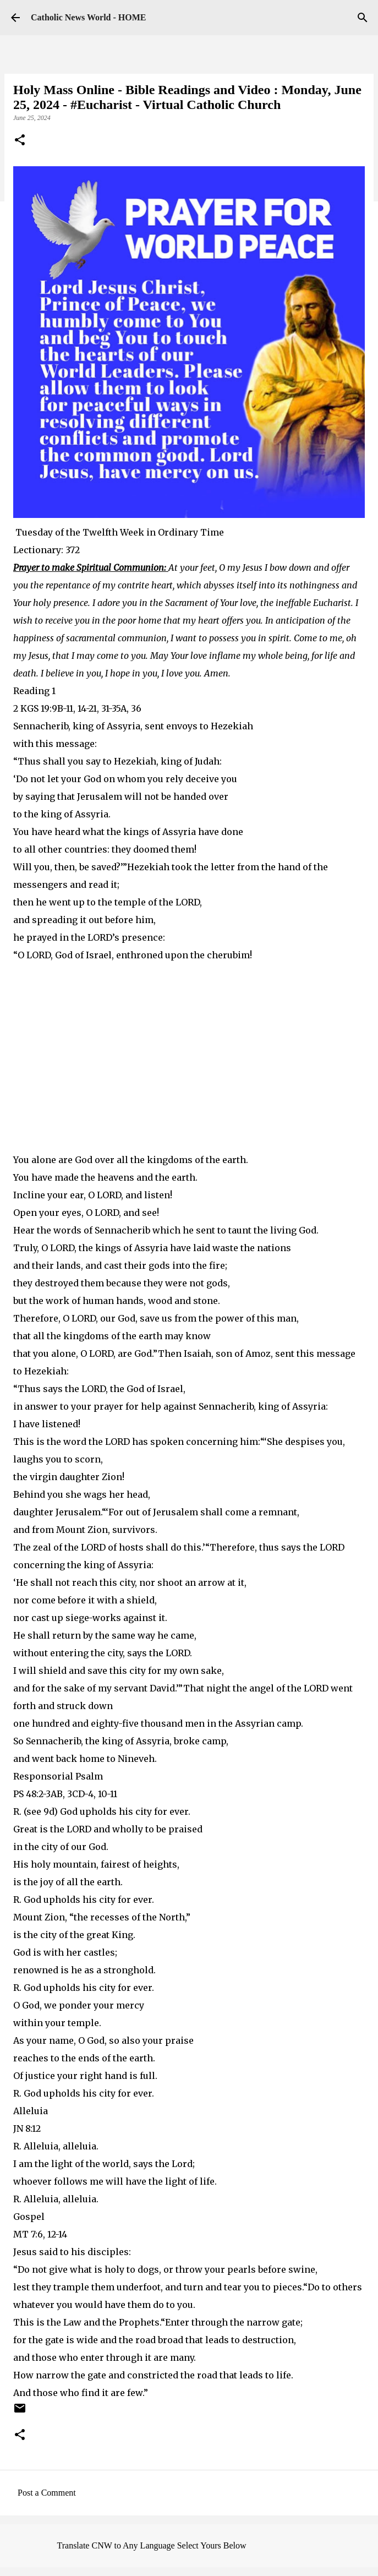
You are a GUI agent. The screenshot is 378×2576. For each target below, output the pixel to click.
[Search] (362, 17)
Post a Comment (47, 2492)
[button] (19, 141)
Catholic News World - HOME (88, 17)
